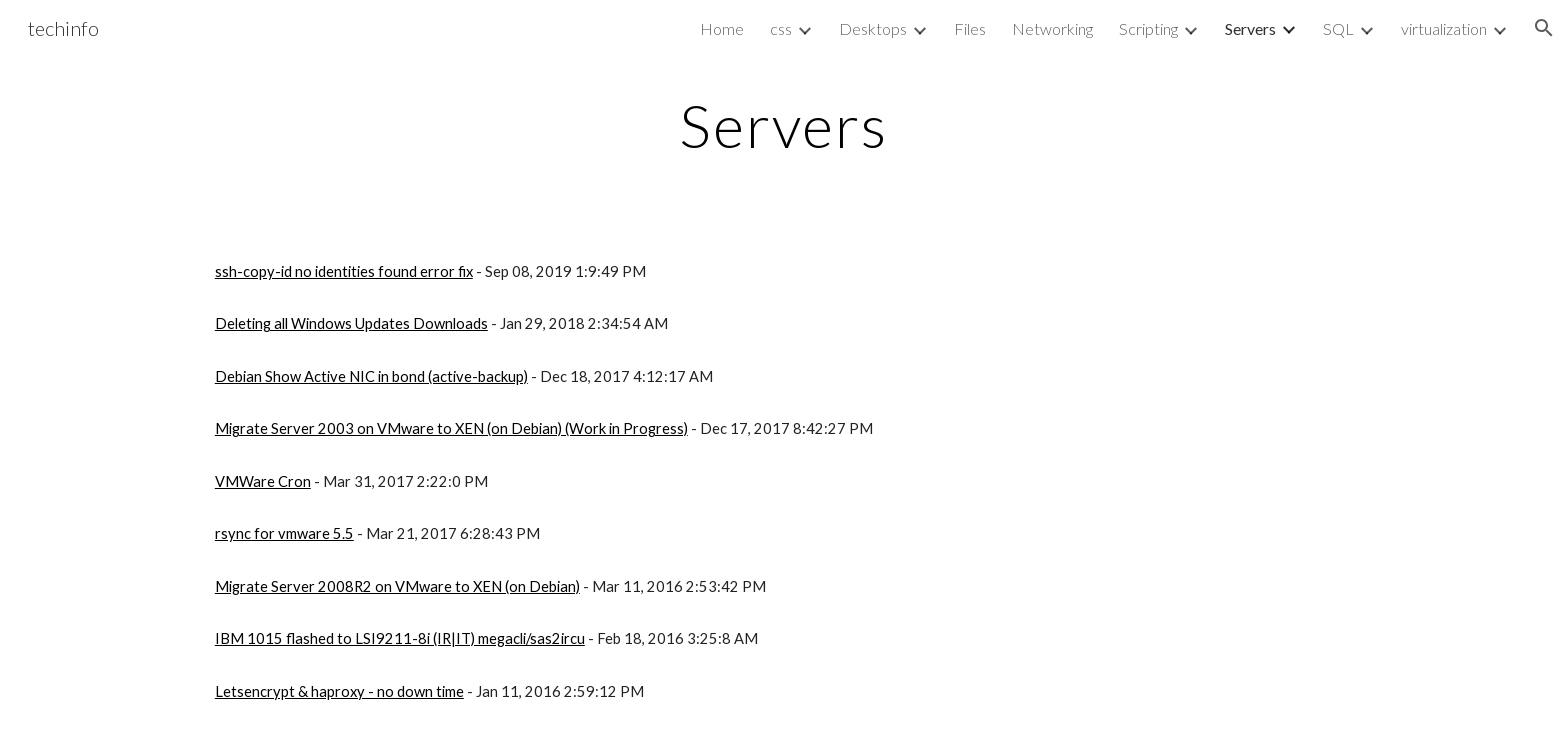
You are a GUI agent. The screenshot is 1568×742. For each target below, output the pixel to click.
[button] (1544, 28)
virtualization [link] (1444, 28)
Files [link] (970, 28)
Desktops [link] (873, 28)
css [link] (781, 28)
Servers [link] (1250, 28)
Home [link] (722, 28)
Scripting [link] (1148, 28)
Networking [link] (1052, 28)
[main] (784, 125)
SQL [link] (1338, 28)
